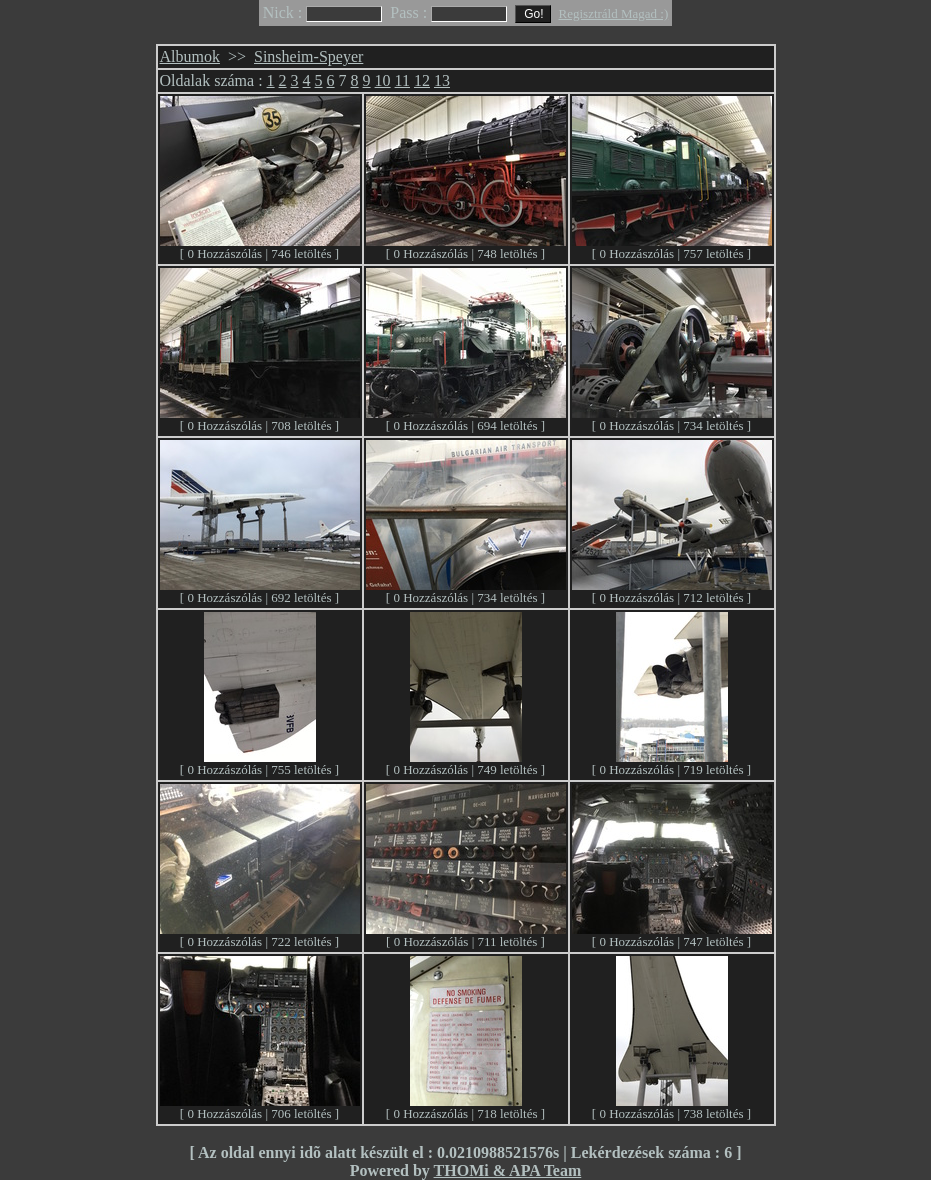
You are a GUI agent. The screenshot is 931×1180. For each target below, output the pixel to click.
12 (422, 80)
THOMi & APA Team (508, 1170)
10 (383, 80)
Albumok (190, 56)
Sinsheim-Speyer (308, 56)
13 (442, 80)
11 (402, 80)
